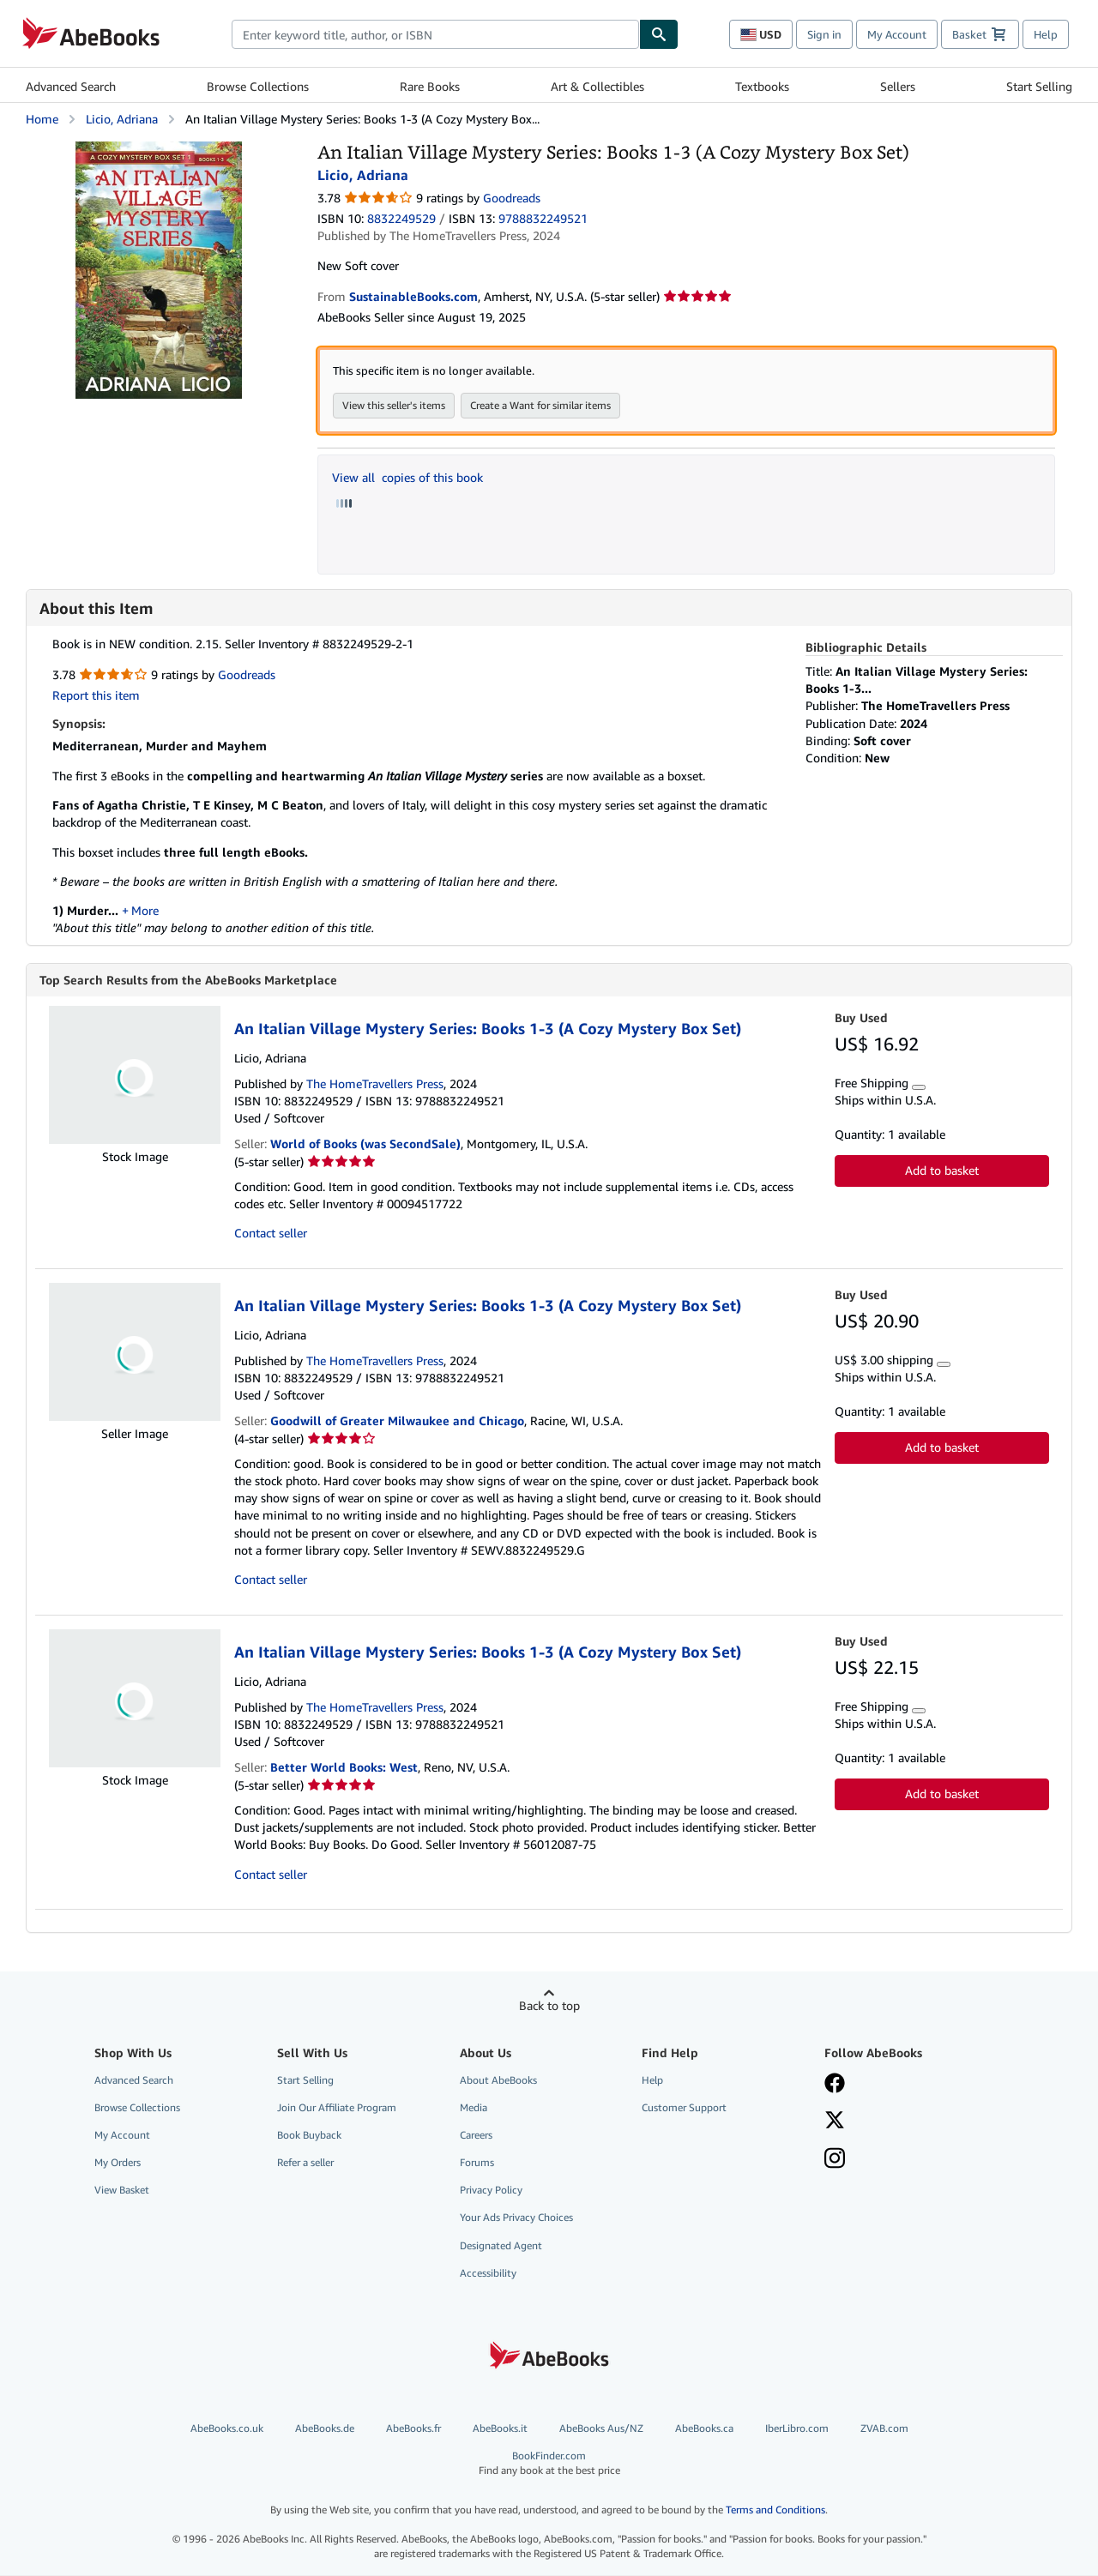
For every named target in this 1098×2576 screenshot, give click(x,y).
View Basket (121, 2190)
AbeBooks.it (500, 2429)
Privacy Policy (491, 2190)
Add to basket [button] (942, 1171)
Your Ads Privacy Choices (516, 2218)
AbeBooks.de (324, 2429)
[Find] (659, 34)
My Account (896, 34)
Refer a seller (305, 2163)
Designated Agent (501, 2246)
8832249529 (401, 218)
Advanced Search (71, 86)
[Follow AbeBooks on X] (834, 2122)
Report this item (96, 695)
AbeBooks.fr (413, 2429)
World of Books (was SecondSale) (365, 1144)
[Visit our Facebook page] (834, 2085)
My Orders (117, 2163)
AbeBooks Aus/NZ (601, 2429)
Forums (477, 2163)
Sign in (824, 34)
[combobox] (435, 34)
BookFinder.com (549, 2464)
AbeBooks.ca (704, 2429)
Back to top (549, 2006)
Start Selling (1039, 86)
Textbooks (762, 86)
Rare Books (430, 86)
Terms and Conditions (775, 2510)
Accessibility (488, 2273)
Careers (476, 2135)
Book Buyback (309, 2135)
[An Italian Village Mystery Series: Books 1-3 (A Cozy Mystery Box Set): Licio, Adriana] (158, 149)
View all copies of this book (407, 477)
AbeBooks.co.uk (226, 2429)
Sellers (897, 86)
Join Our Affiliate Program (336, 2108)
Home (42, 118)
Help (1046, 34)
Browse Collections (258, 86)
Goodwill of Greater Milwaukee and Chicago (397, 1421)
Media (473, 2108)
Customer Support (684, 2108)
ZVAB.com (884, 2429)
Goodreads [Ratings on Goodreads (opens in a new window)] (511, 197)
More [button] (145, 910)
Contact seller (270, 1233)
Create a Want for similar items (540, 405)
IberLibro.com (797, 2429)
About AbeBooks (498, 2080)
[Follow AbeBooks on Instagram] (834, 2161)
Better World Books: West (344, 1767)
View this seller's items (393, 405)
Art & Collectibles (597, 86)
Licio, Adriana (122, 118)
